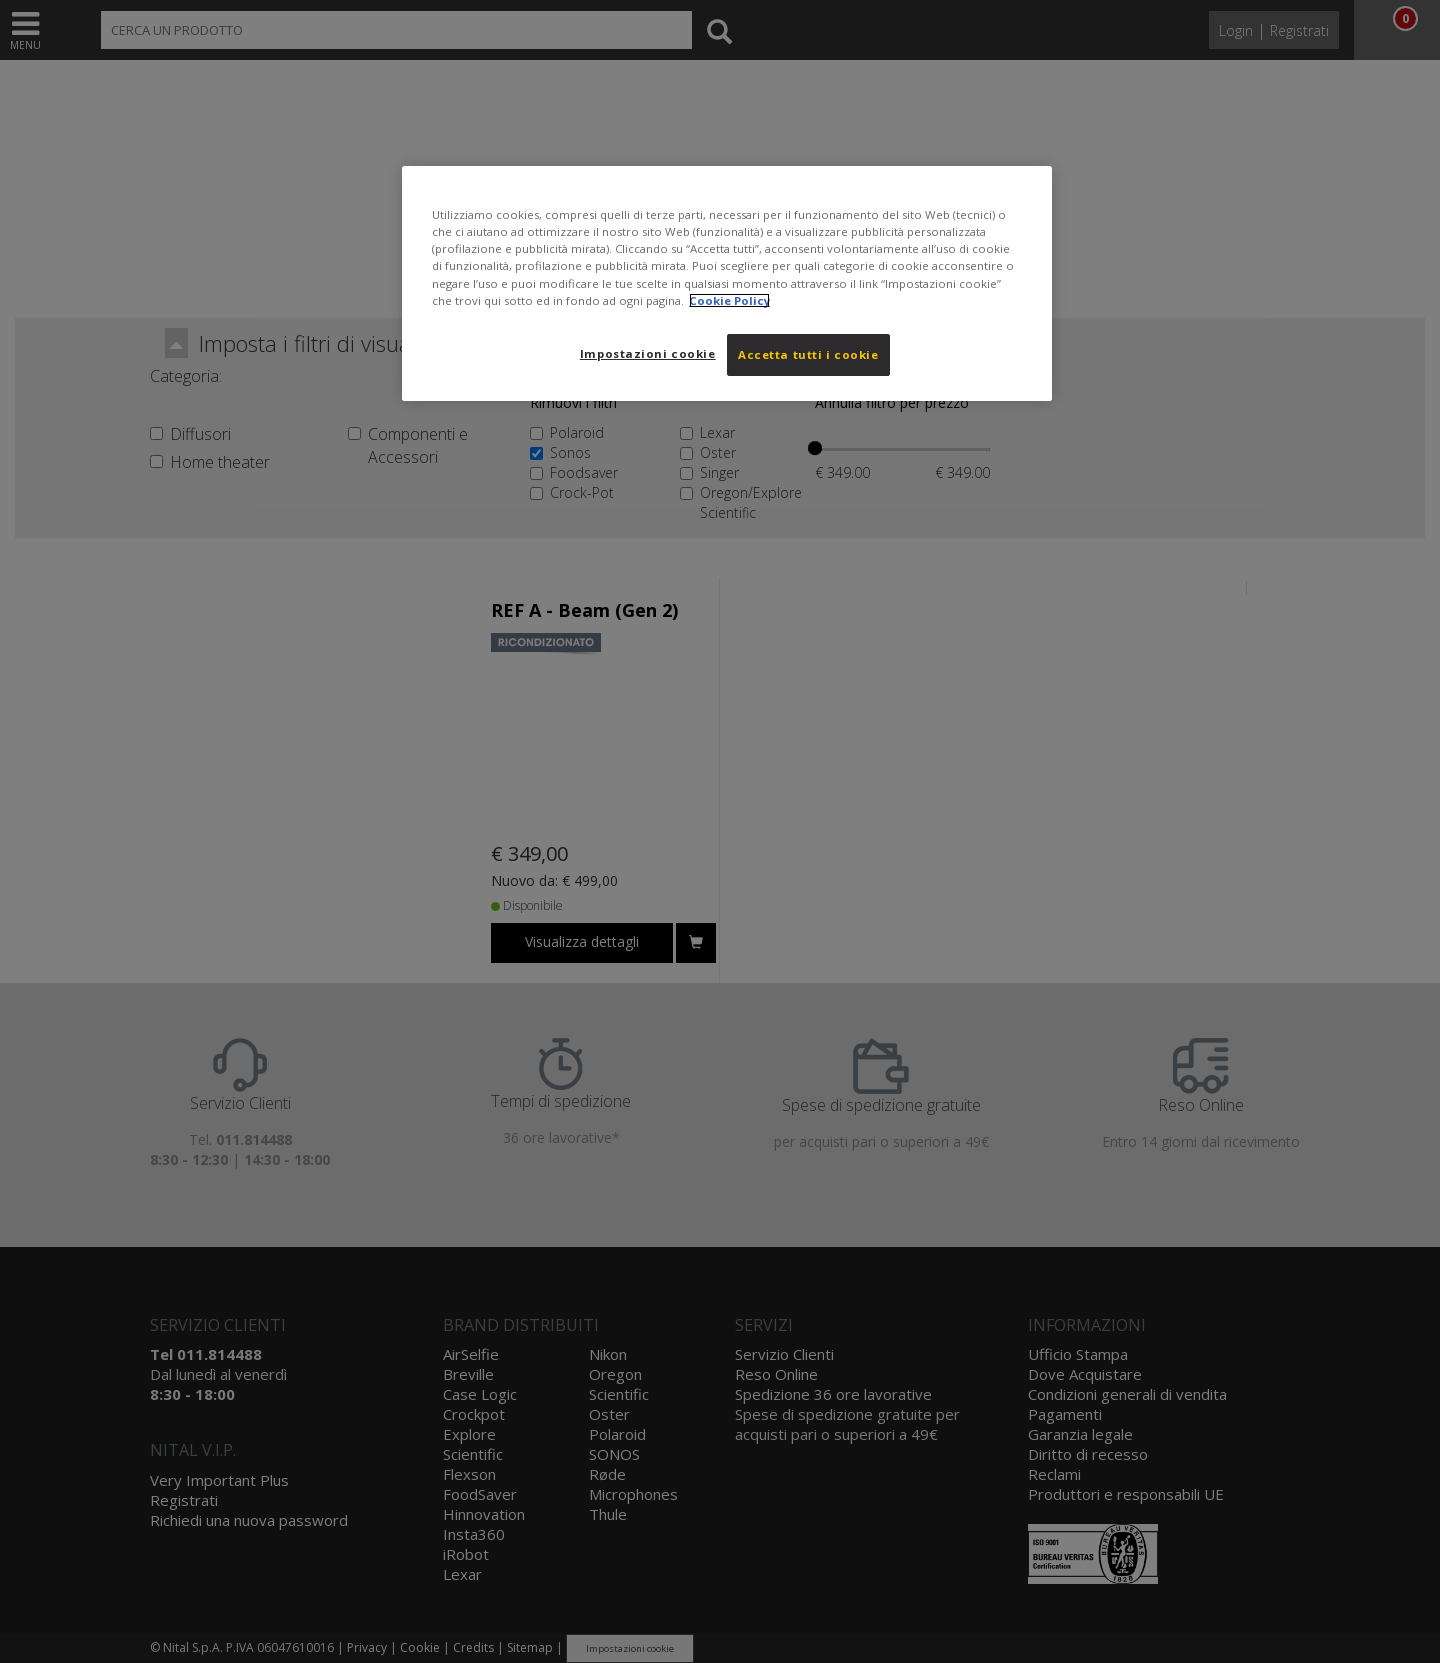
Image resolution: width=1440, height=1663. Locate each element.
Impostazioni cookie (648, 353)
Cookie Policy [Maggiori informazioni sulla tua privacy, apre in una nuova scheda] (729, 300)
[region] (727, 283)
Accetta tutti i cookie (808, 354)
